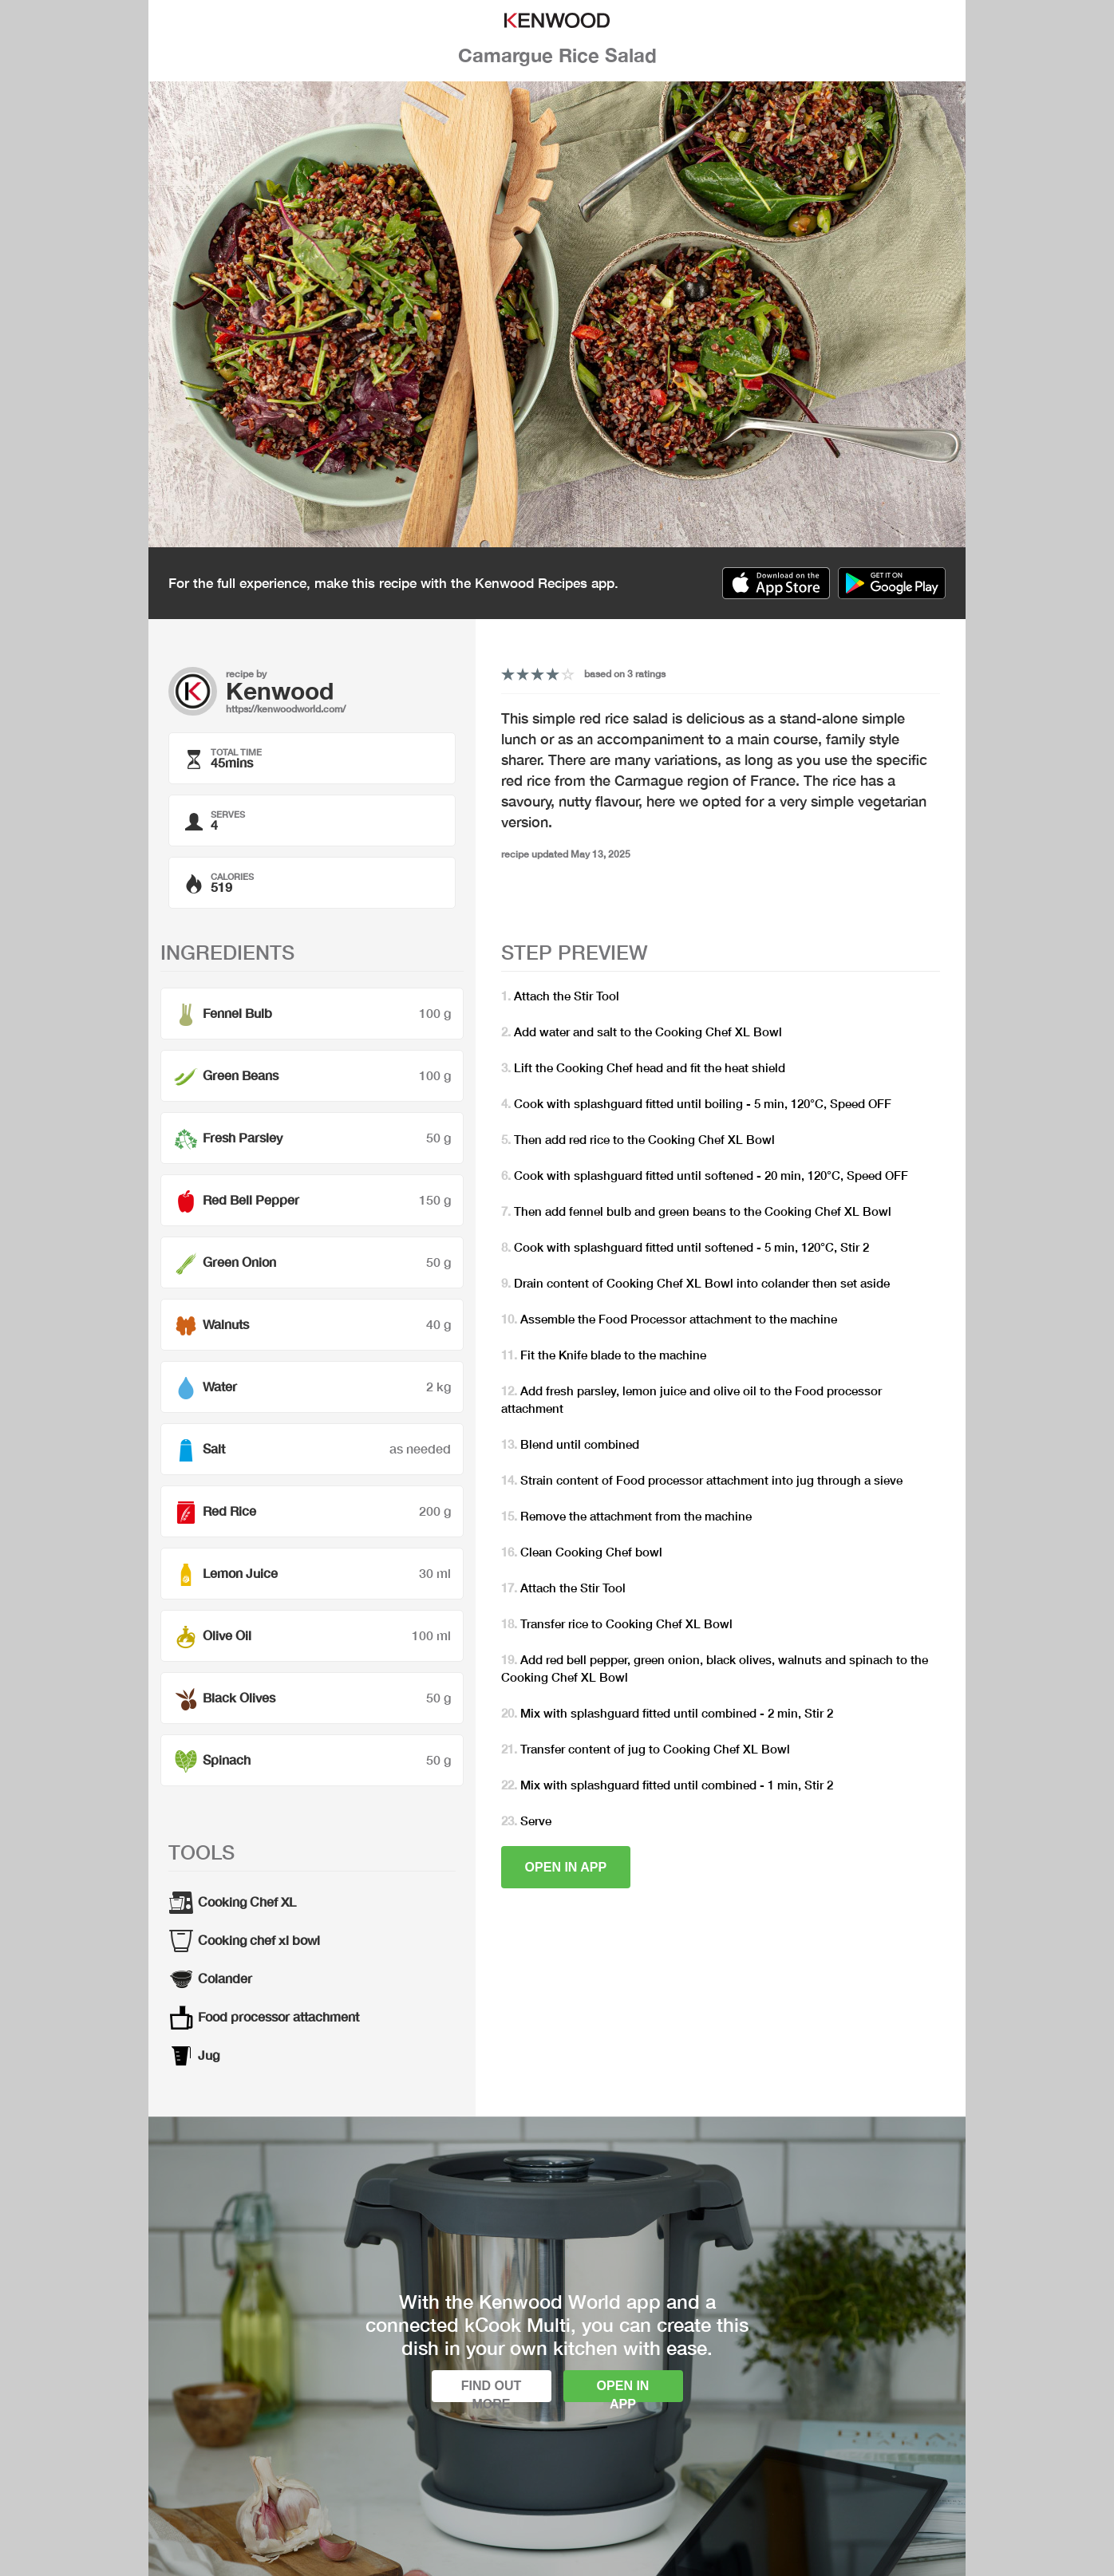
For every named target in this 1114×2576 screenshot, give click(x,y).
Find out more (491, 2390)
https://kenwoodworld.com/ (286, 709)
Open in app (566, 1867)
